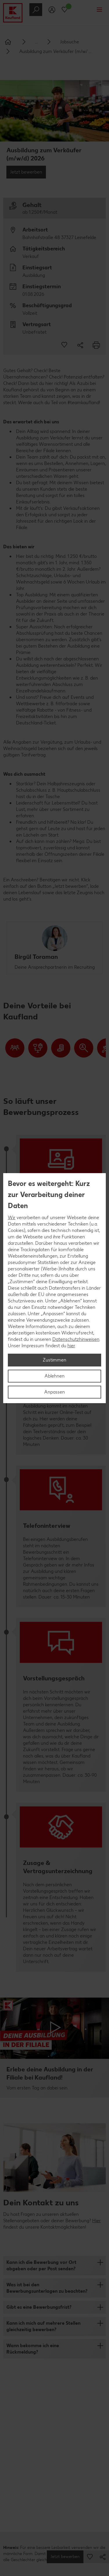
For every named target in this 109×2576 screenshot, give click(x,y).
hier (71, 1345)
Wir (11, 1217)
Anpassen (54, 1392)
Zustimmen (54, 1360)
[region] (54, 1288)
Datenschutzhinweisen (75, 1339)
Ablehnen (54, 1376)
